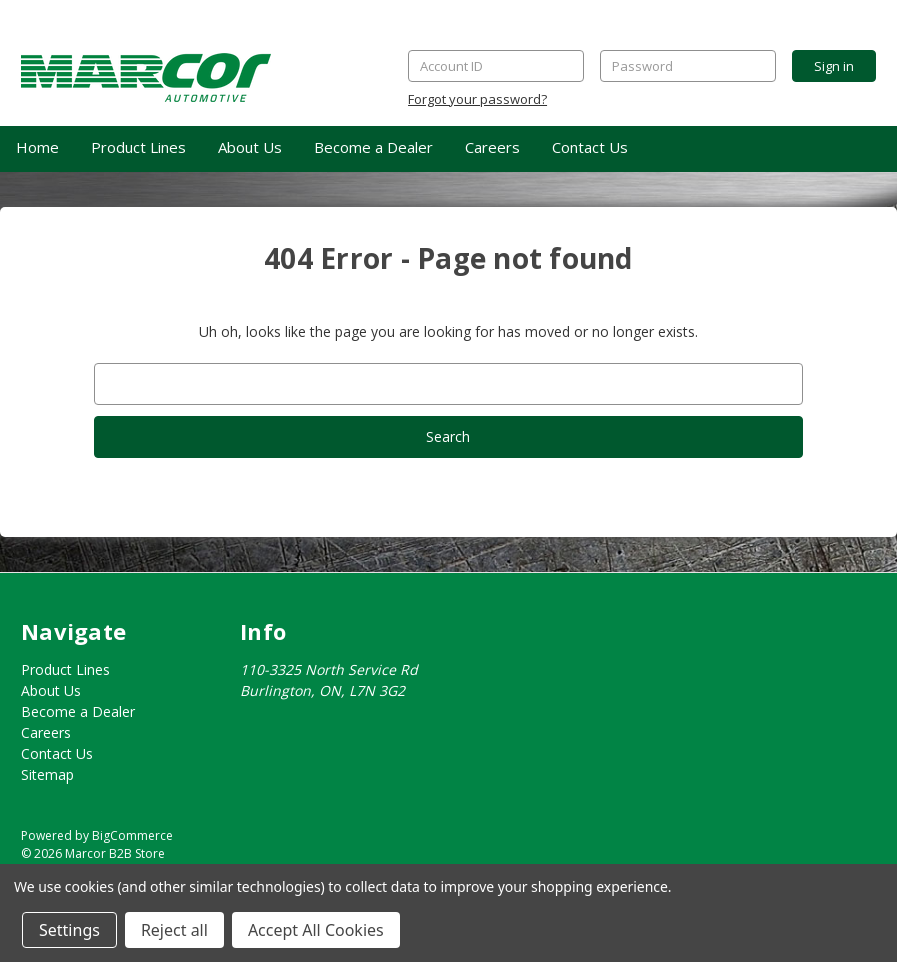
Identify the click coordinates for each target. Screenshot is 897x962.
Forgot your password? (477, 99)
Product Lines (138, 147)
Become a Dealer (373, 147)
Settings (69, 930)
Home (37, 147)
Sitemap (47, 774)
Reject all (174, 930)
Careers (492, 147)
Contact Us (590, 147)
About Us (250, 147)
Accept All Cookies (316, 930)
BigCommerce (132, 835)
